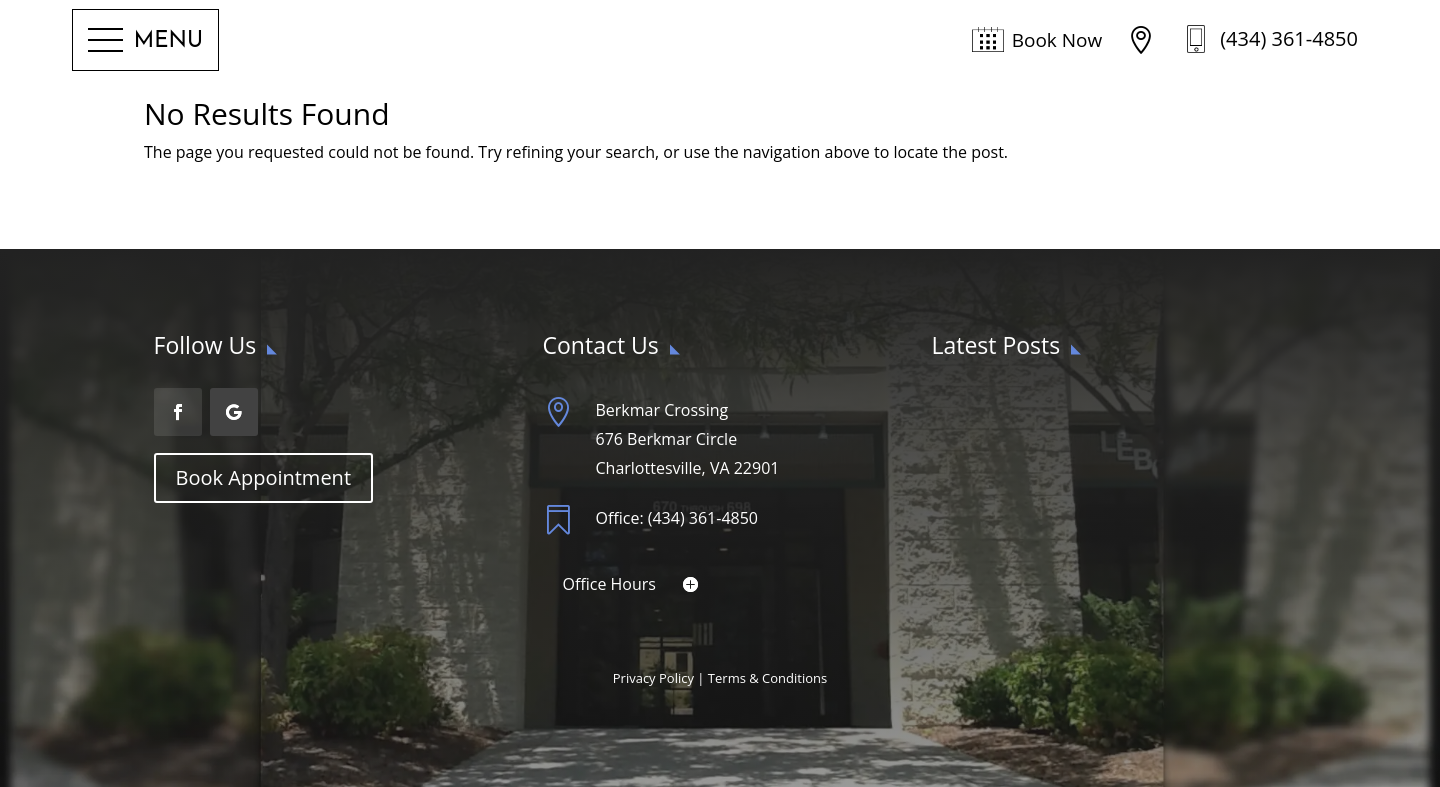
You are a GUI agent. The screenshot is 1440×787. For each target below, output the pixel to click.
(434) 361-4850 (1289, 38)
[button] (145, 41)
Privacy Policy (653, 678)
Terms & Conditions (767, 678)
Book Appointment (263, 477)
